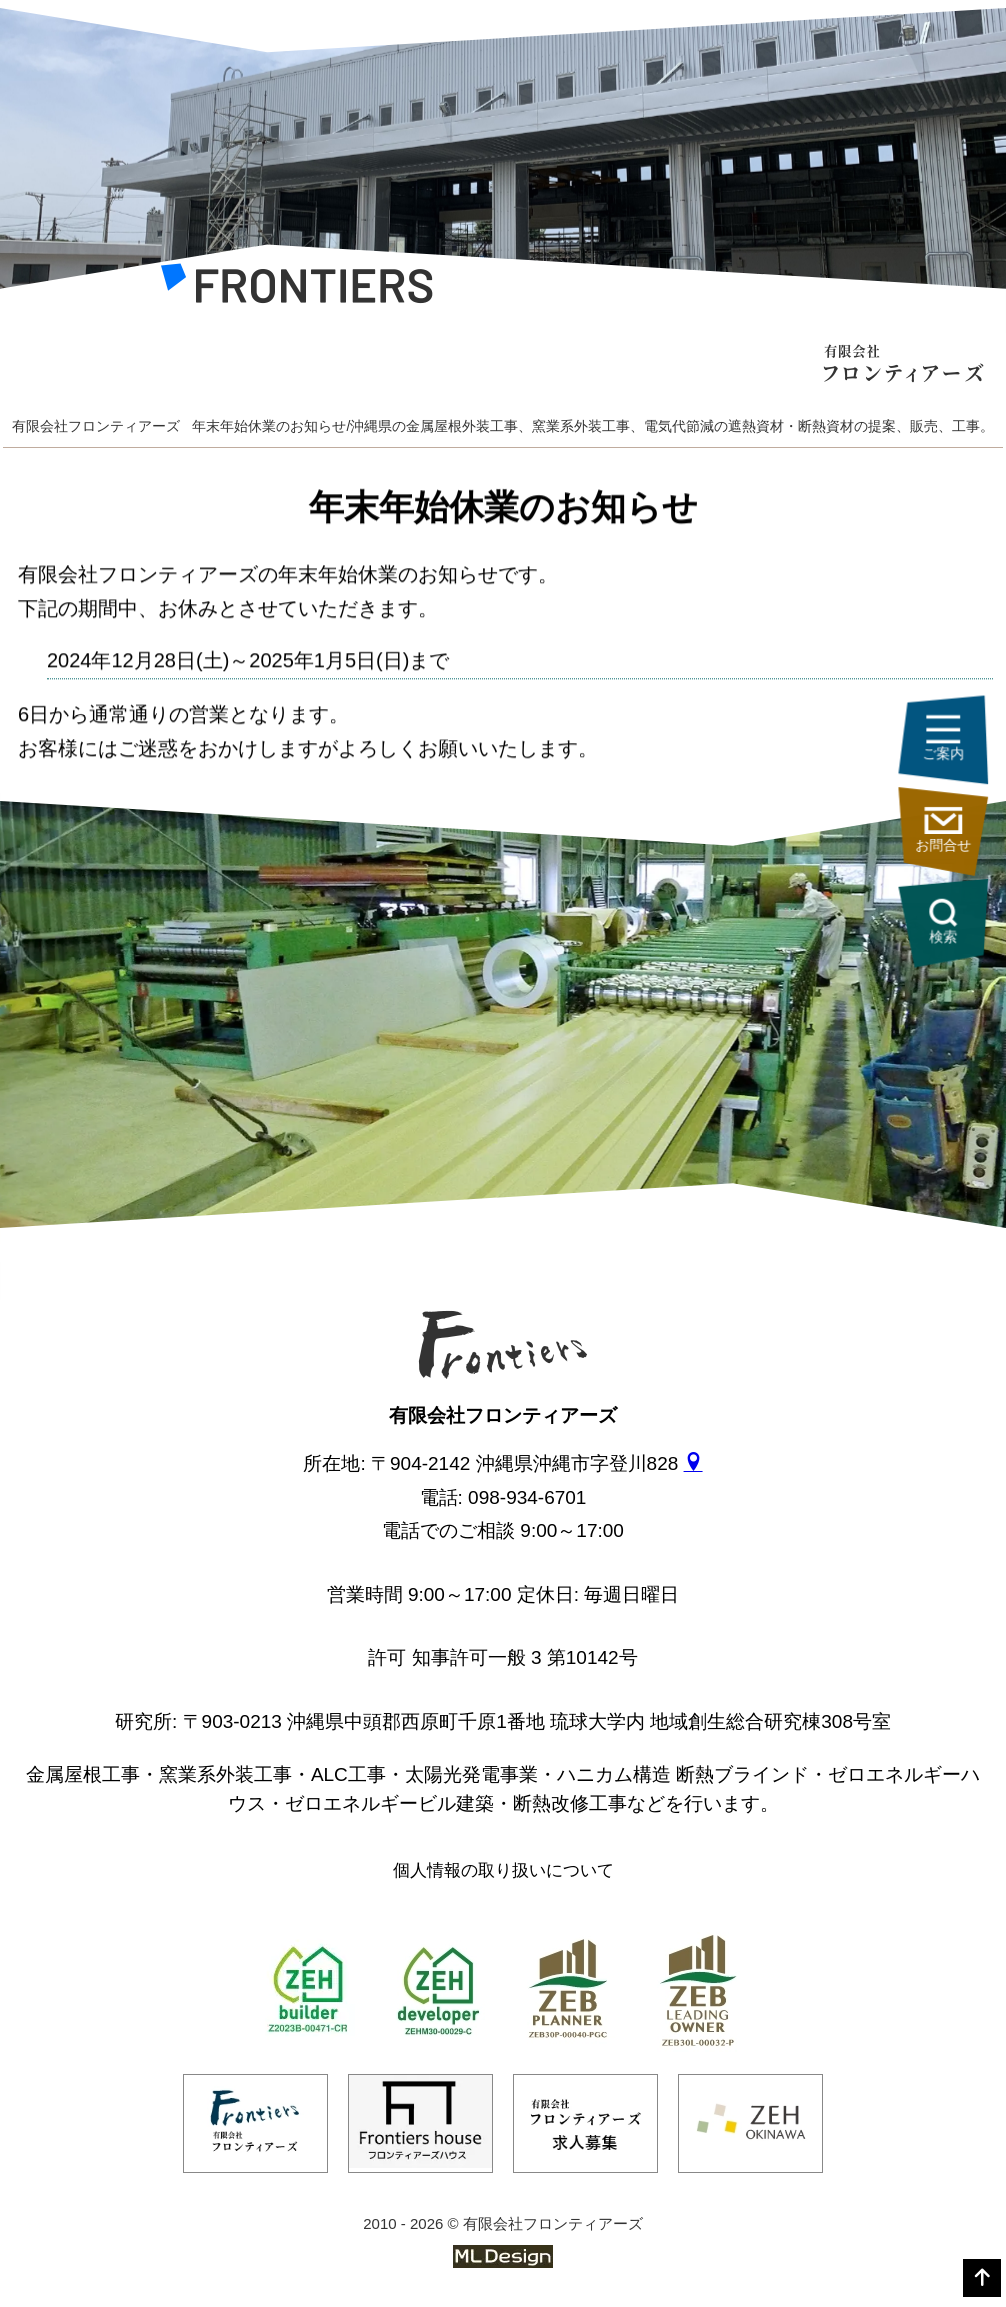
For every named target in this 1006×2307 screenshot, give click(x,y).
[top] (982, 2278)
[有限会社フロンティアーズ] (296, 289)
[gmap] (693, 1463)
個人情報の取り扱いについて (503, 1870)
